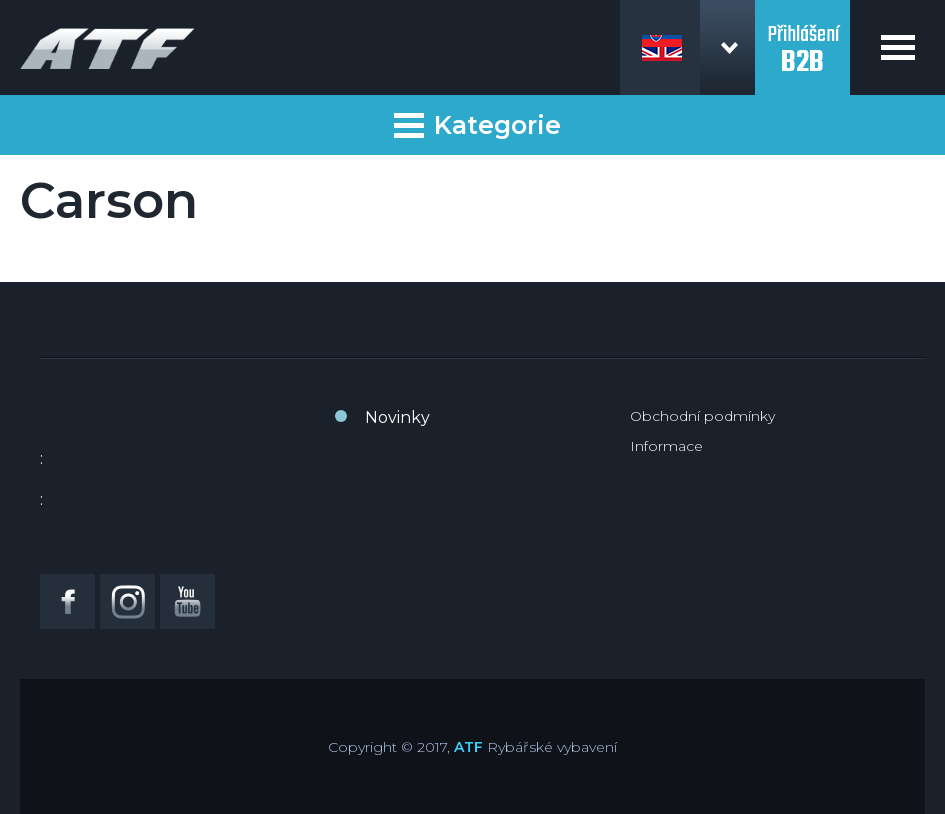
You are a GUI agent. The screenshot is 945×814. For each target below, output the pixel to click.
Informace (666, 446)
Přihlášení (802, 38)
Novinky (397, 417)
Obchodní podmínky (702, 416)
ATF (468, 747)
